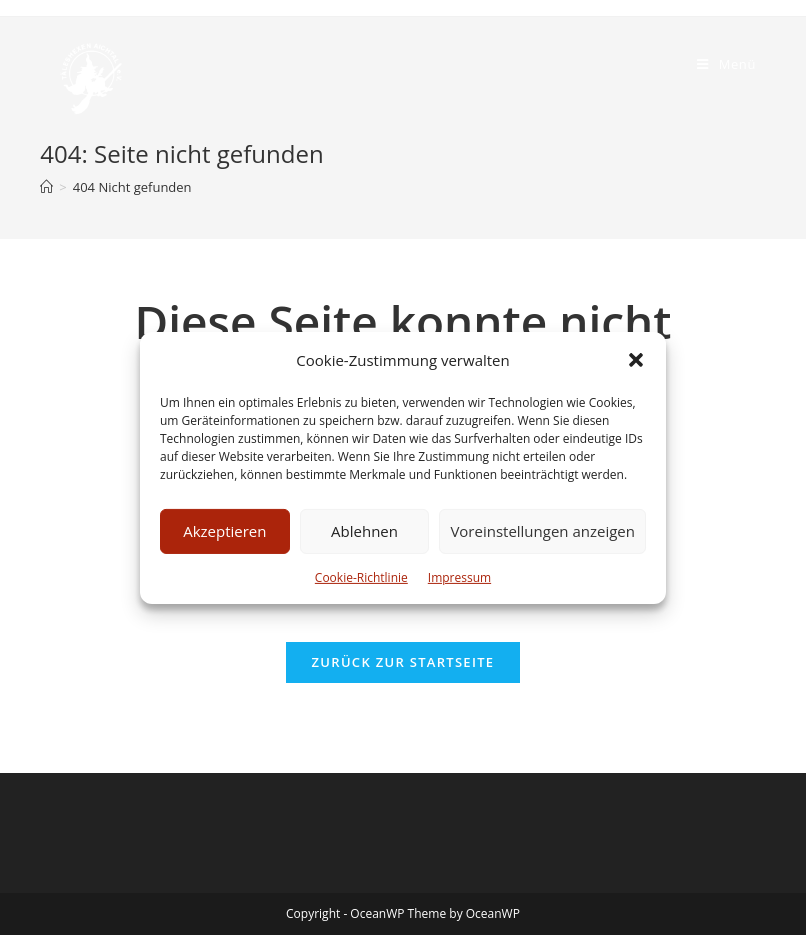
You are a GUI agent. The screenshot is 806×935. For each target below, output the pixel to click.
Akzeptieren (224, 531)
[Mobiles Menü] (726, 64)
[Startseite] (46, 187)
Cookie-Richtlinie (361, 576)
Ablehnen (364, 531)
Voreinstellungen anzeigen (542, 531)
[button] (636, 360)
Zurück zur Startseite (403, 662)
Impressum (459, 576)
